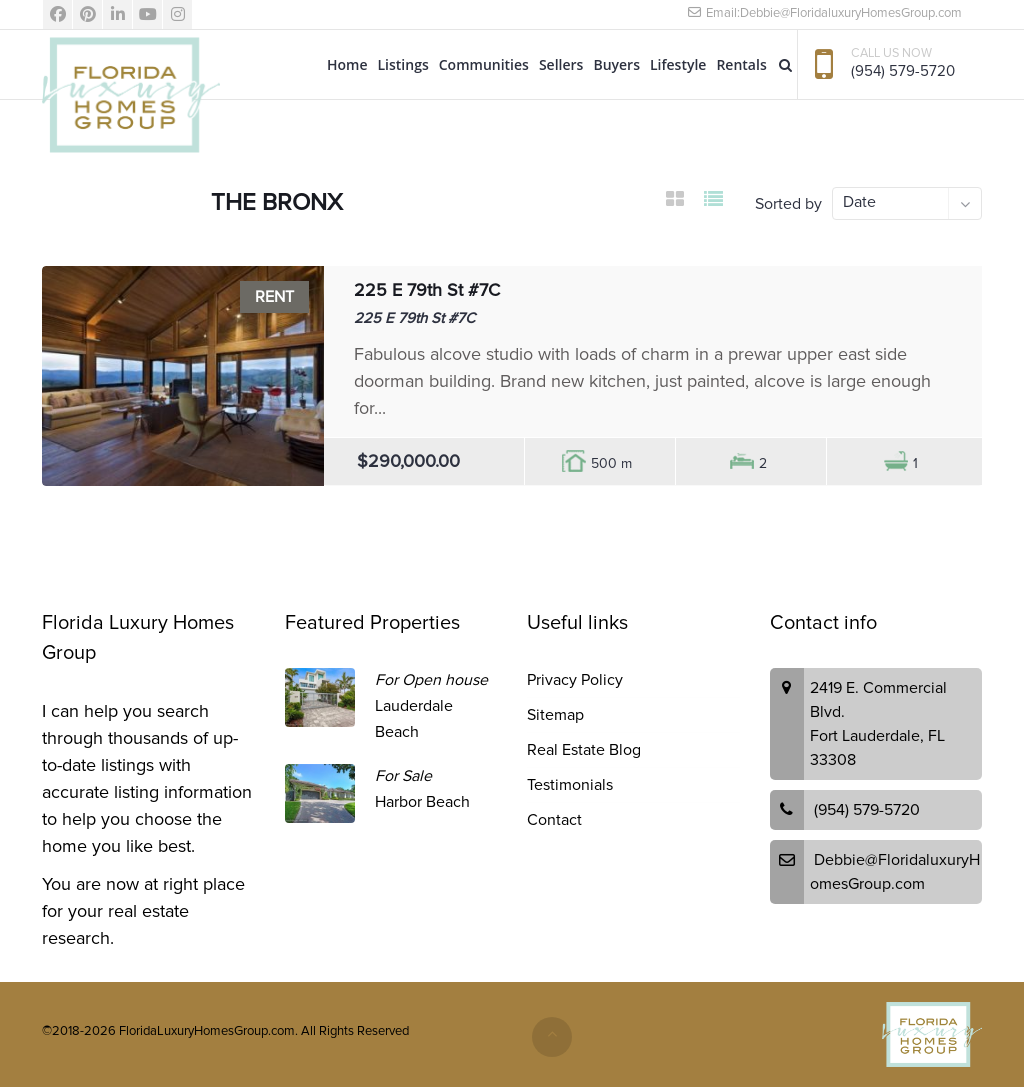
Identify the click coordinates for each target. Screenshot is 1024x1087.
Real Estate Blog (584, 750)
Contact (554, 820)
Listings (403, 64)
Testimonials (570, 785)
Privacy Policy (575, 680)
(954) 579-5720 (903, 71)
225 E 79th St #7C (427, 290)
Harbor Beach (422, 802)
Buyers (616, 64)
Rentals (741, 64)
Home (347, 64)
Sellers (561, 64)
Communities (484, 64)
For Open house (431, 680)
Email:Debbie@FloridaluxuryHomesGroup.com (824, 13)
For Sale (403, 776)
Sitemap (555, 715)
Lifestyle (678, 64)
